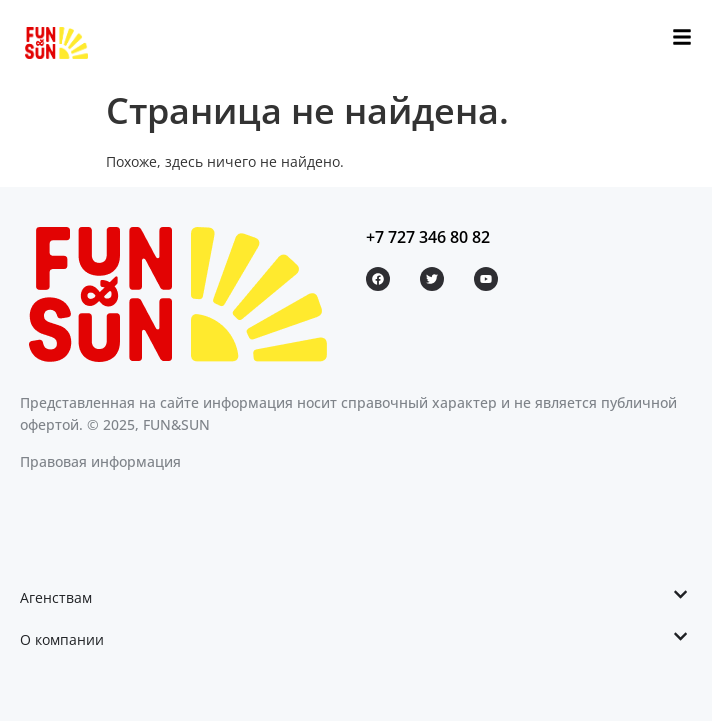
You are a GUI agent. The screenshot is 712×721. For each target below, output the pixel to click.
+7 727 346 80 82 (428, 237)
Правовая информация (100, 461)
